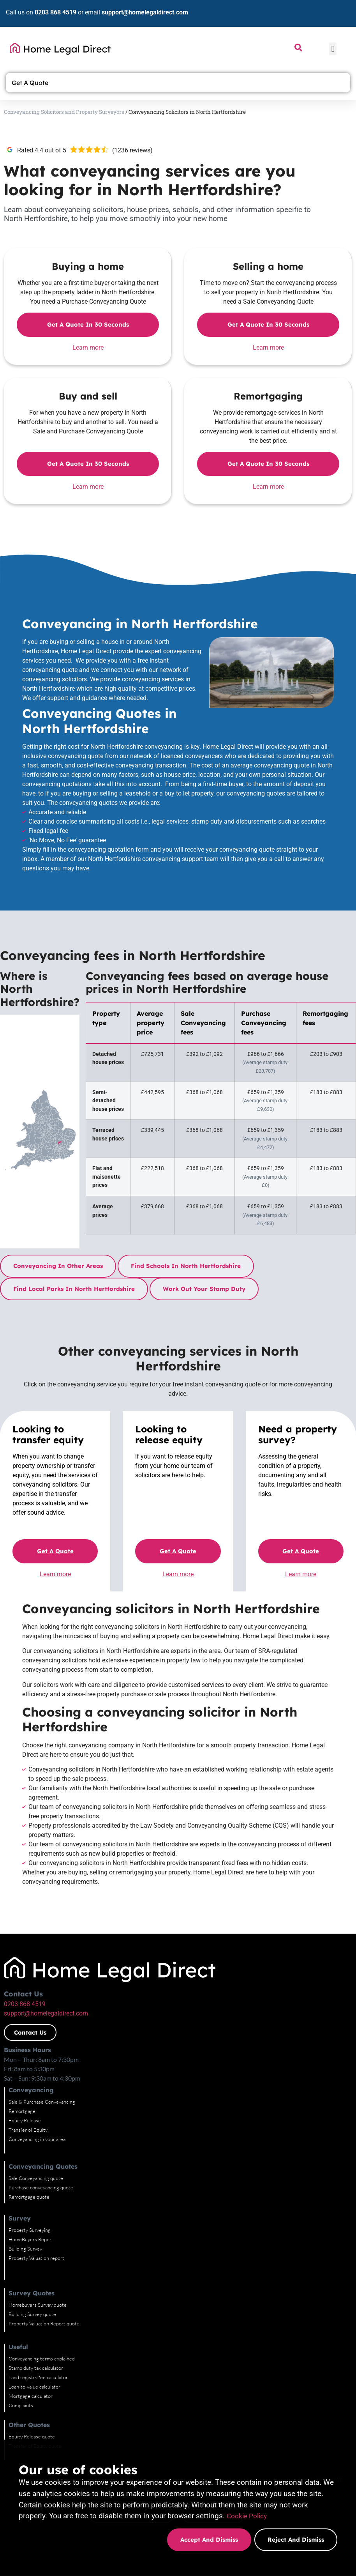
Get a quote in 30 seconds (88, 324)
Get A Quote (32, 83)
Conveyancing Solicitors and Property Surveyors (64, 111)
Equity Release (25, 2120)
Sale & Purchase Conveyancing (42, 2102)
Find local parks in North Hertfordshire (74, 1288)
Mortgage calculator (31, 2396)
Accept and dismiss (208, 2539)
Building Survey (25, 2248)
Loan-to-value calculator (34, 2386)
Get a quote (55, 1551)
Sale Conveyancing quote (36, 2178)
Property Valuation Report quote (44, 2323)
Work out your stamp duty (204, 1288)
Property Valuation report (36, 2258)
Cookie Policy (249, 2515)
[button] (333, 48)
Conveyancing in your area (37, 2139)
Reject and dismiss (296, 2539)
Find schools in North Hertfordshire (186, 1265)
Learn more (88, 347)
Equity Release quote (32, 2436)
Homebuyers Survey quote (38, 2305)
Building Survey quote (32, 2314)
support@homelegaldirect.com (145, 12)
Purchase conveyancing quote (41, 2187)
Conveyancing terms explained (42, 2358)
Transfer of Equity (28, 2130)
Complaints (21, 2405)
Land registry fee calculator (38, 2377)
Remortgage (22, 2111)
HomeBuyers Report (31, 2239)
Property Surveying (30, 2230)
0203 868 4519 (55, 12)
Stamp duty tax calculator (36, 2368)
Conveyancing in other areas (58, 1265)
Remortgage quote (29, 2197)
